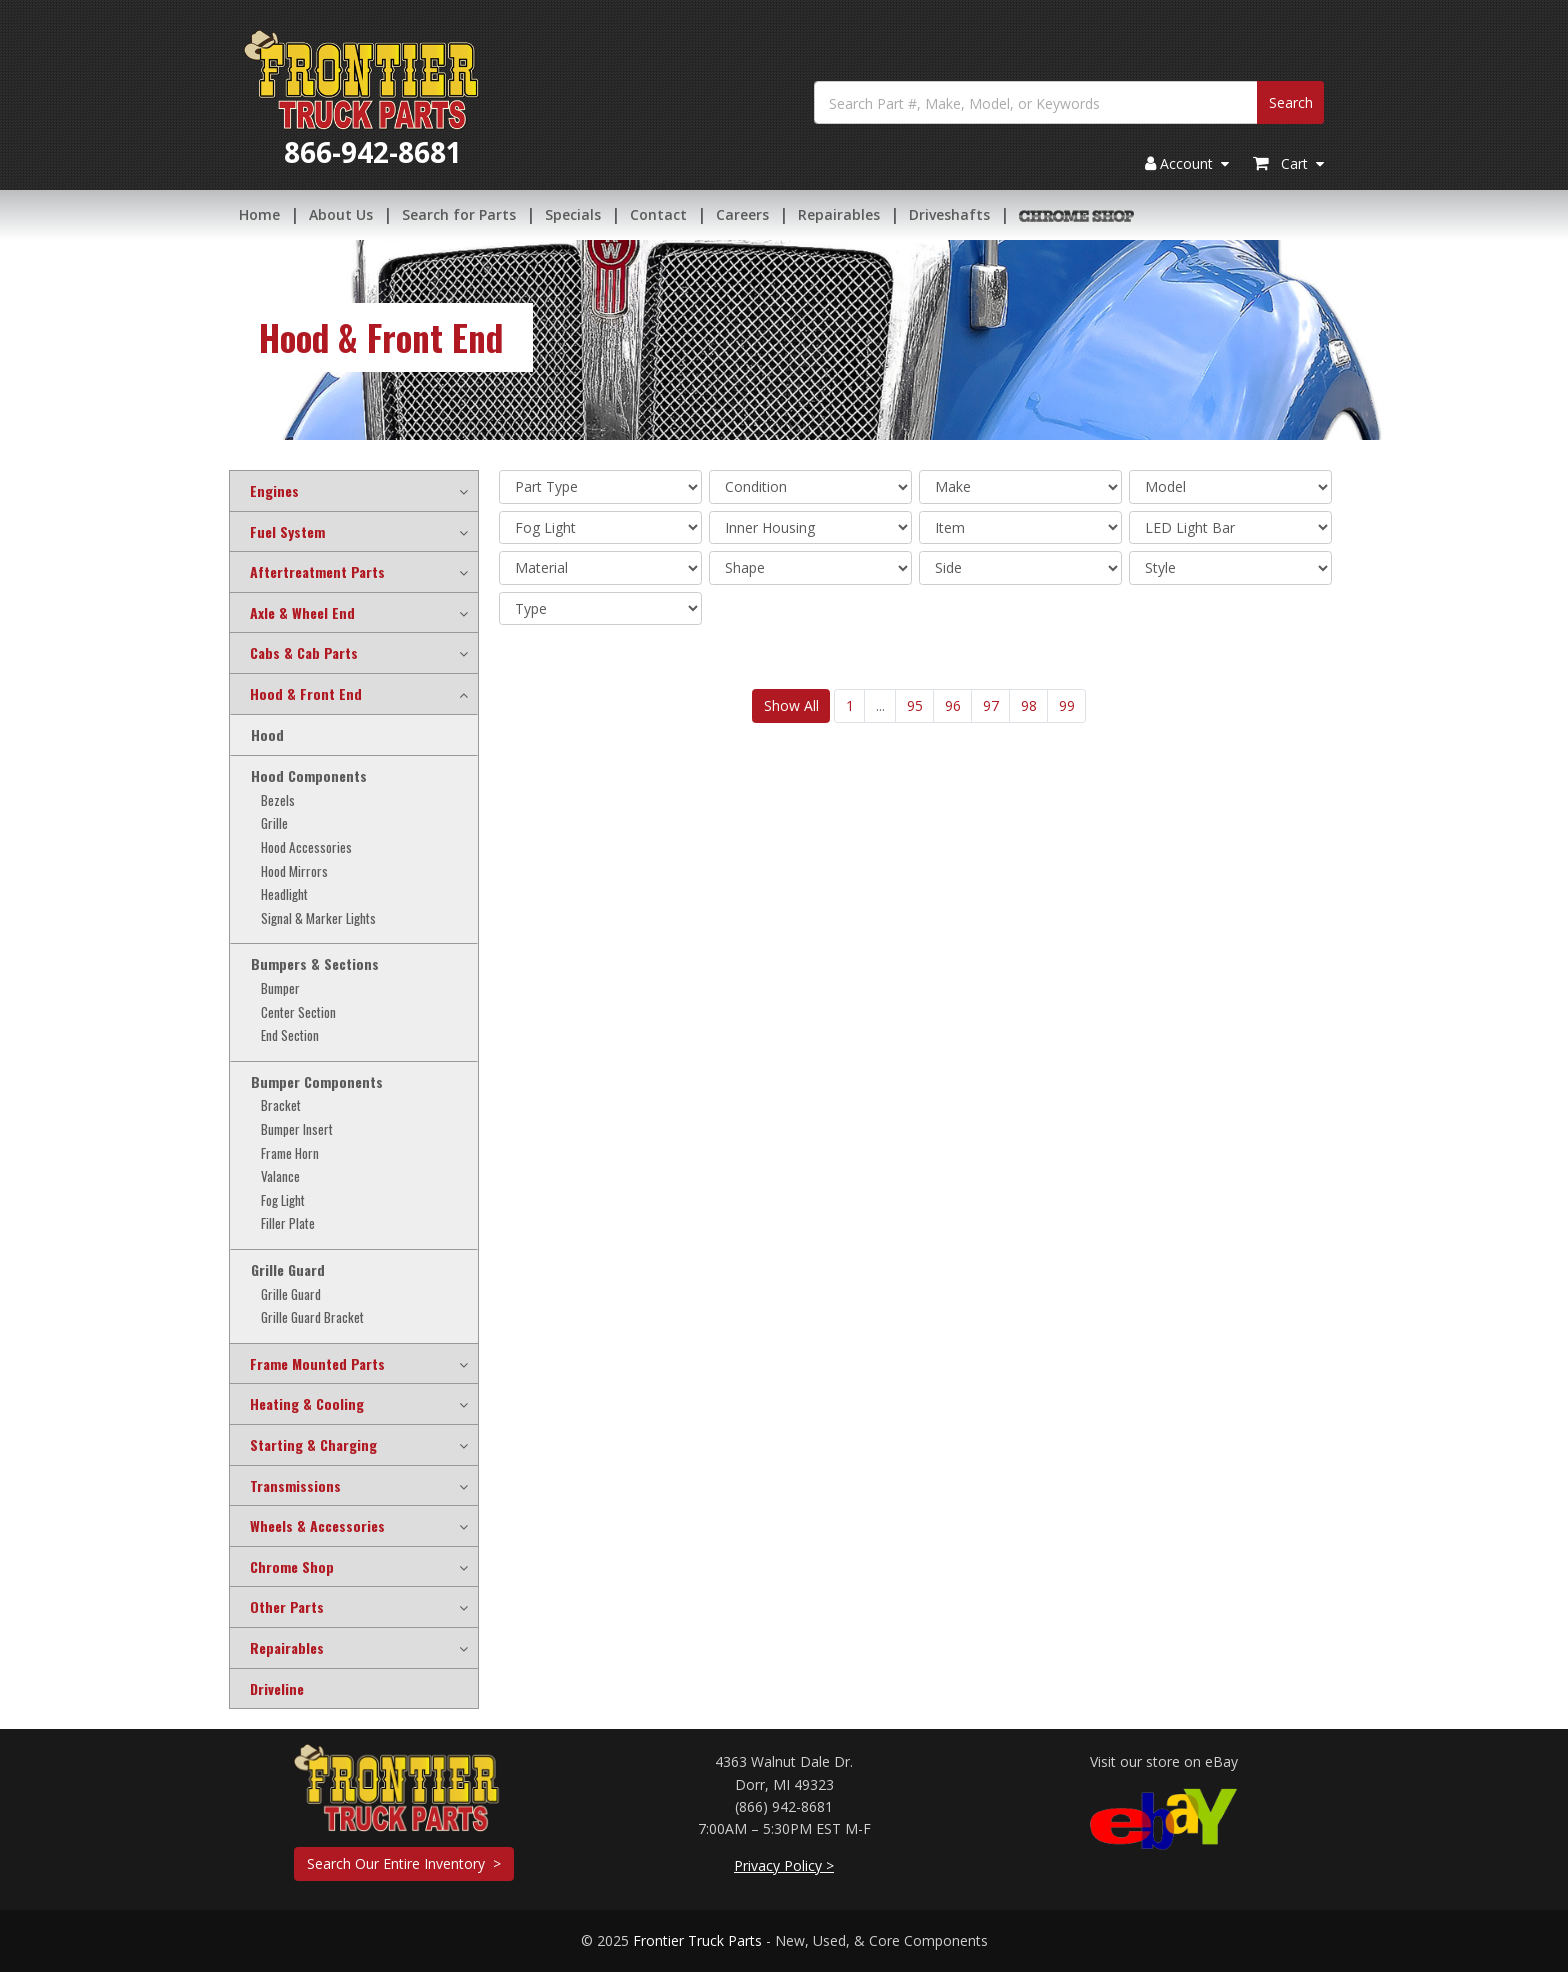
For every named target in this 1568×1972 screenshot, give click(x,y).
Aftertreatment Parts (317, 572)
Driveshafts (949, 214)
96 (953, 705)
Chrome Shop (292, 1567)
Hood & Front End (306, 694)
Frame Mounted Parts (317, 1364)
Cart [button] (1288, 164)
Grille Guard (288, 1270)
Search (1291, 102)
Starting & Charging (313, 1445)
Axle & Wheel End (302, 613)
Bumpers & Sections (315, 964)
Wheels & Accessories (317, 1526)
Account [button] (1187, 164)
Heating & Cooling (307, 1404)
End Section (290, 1035)
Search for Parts (459, 214)
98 (1029, 705)
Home (259, 214)
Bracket (281, 1105)
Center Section (298, 1012)
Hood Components (309, 776)
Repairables (839, 214)
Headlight (284, 894)
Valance (280, 1176)
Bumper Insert (297, 1129)
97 (991, 705)
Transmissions (295, 1486)
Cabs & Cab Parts (304, 653)
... (880, 705)
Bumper (280, 988)
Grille (274, 823)
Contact (658, 214)
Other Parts (287, 1607)
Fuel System (287, 532)
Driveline (277, 1689)
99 (1067, 705)
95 (915, 705)
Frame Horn (290, 1153)
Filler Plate (288, 1223)
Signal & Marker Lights (318, 918)
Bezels (278, 800)
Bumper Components (317, 1082)
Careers (742, 214)
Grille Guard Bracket (312, 1317)
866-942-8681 (373, 152)
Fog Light (283, 1200)
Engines (274, 491)
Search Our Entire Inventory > (404, 1863)
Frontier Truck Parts (697, 1940)
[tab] (354, 491)
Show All (791, 705)
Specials (573, 214)
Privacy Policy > (784, 1865)
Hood (267, 735)
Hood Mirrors (294, 871)
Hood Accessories (306, 847)
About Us (341, 214)
